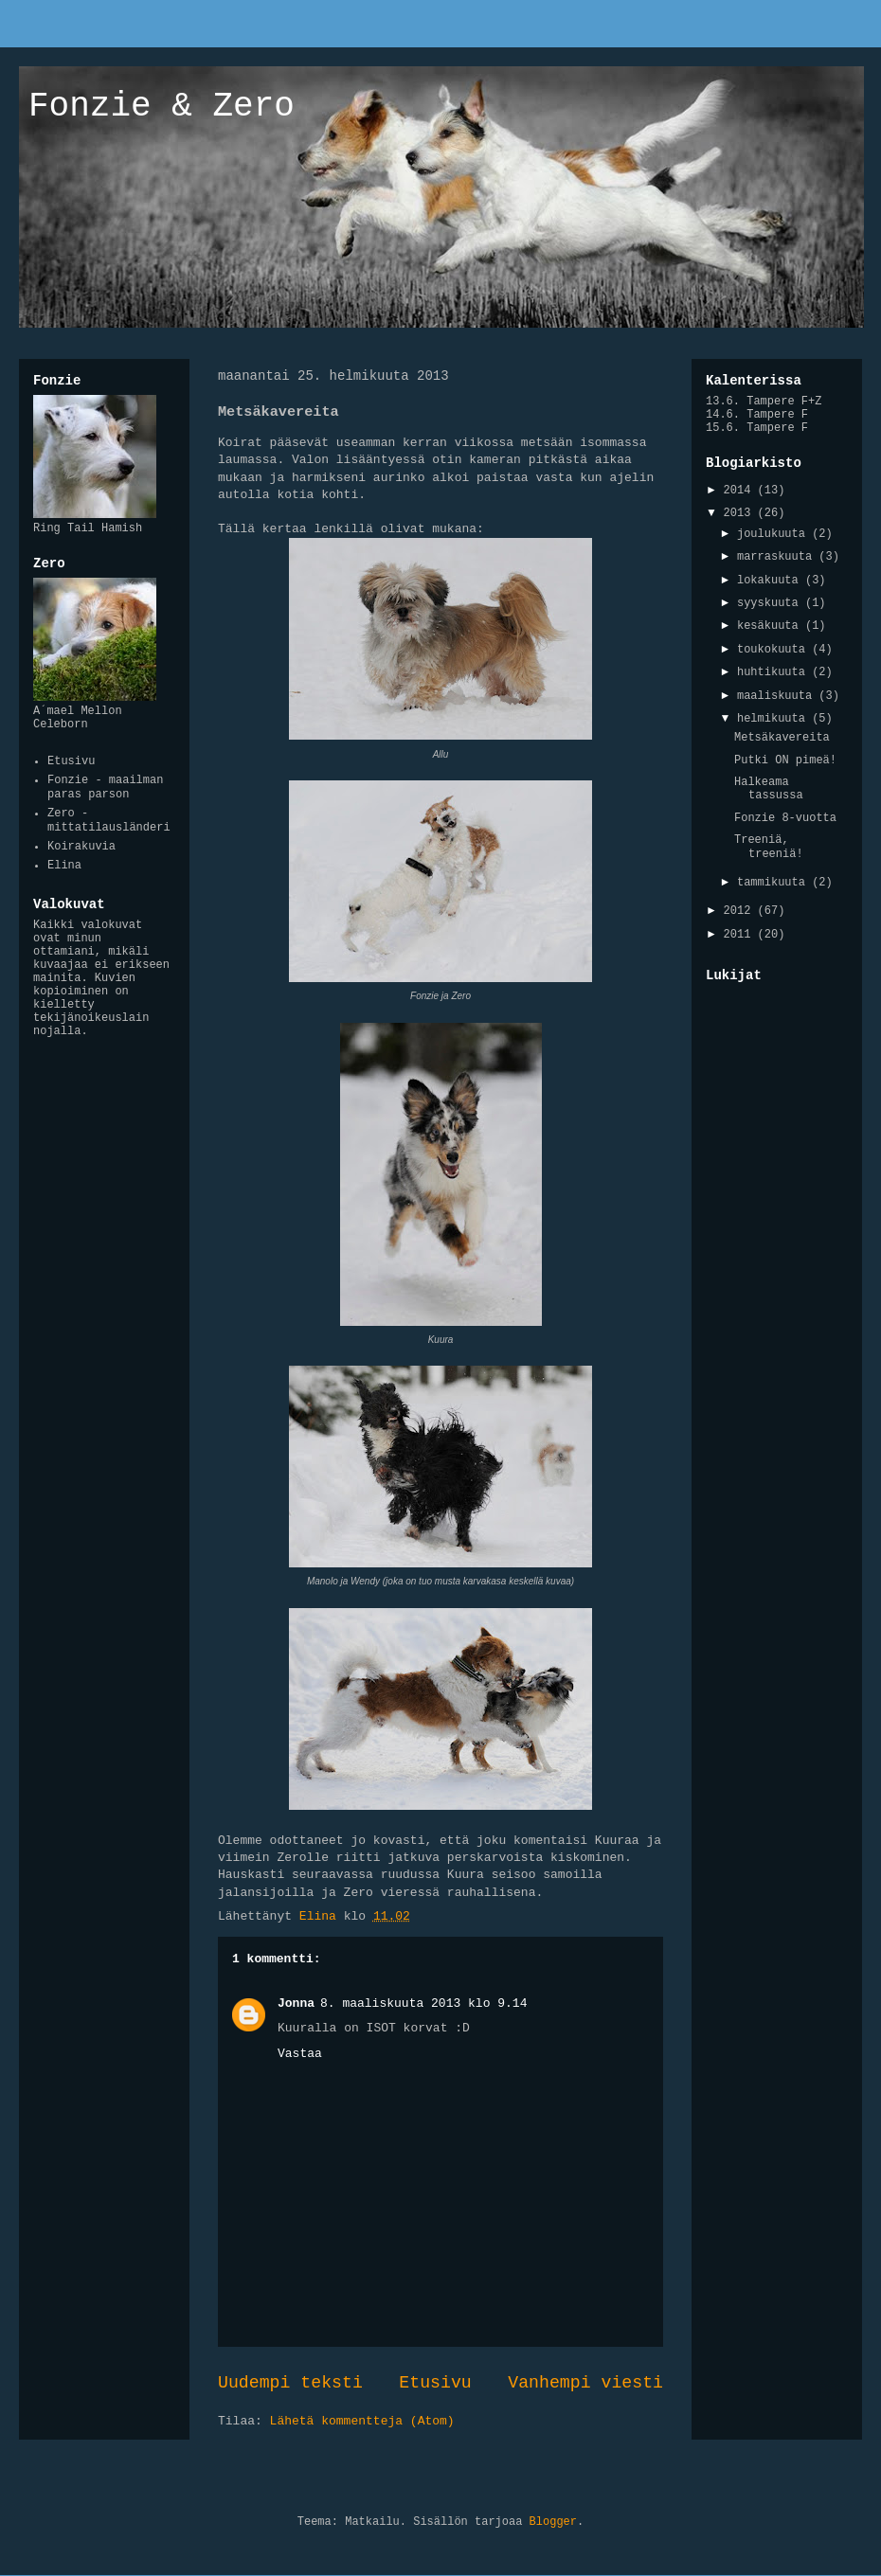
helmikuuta (774, 718)
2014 (741, 490)
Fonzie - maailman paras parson (105, 787)
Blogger (553, 2522)
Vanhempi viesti (585, 2382)
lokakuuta (771, 580)
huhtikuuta (774, 672)
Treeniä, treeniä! (768, 846)
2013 (741, 513)
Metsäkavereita (782, 737)
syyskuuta (771, 603)
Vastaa (300, 2054)
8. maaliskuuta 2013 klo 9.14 (423, 2003)
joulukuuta (774, 534)
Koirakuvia (81, 846)
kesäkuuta (771, 626)
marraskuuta (777, 557)
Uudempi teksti (290, 2382)
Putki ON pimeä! (785, 760)
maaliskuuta (777, 696)
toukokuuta (774, 649)
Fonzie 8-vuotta (785, 818)
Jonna (296, 2003)
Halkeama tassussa (768, 789)
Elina (64, 865)
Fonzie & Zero (161, 106)
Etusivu (435, 2382)
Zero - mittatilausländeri (109, 820)
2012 (741, 911)
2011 (741, 934)
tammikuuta (774, 882)
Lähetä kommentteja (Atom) (362, 2421)
